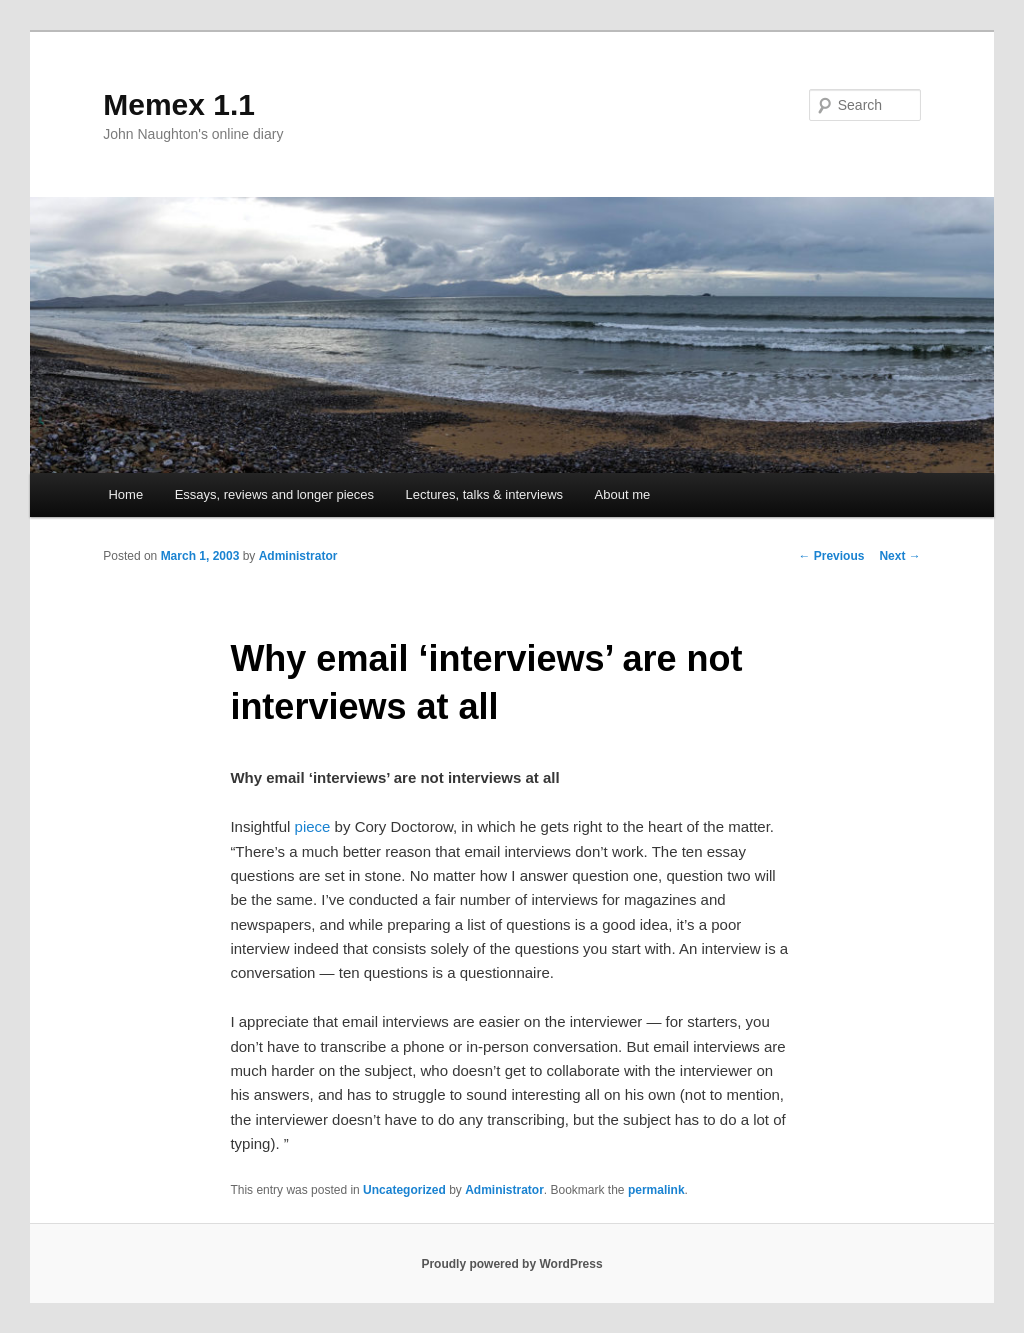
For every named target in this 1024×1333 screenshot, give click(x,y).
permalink (656, 1190)
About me (623, 494)
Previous (831, 556)
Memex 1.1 (179, 104)
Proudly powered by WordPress (511, 1264)
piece (313, 826)
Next (899, 556)
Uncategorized (404, 1190)
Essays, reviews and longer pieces (274, 494)
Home (125, 494)
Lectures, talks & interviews (485, 494)
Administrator (298, 556)
